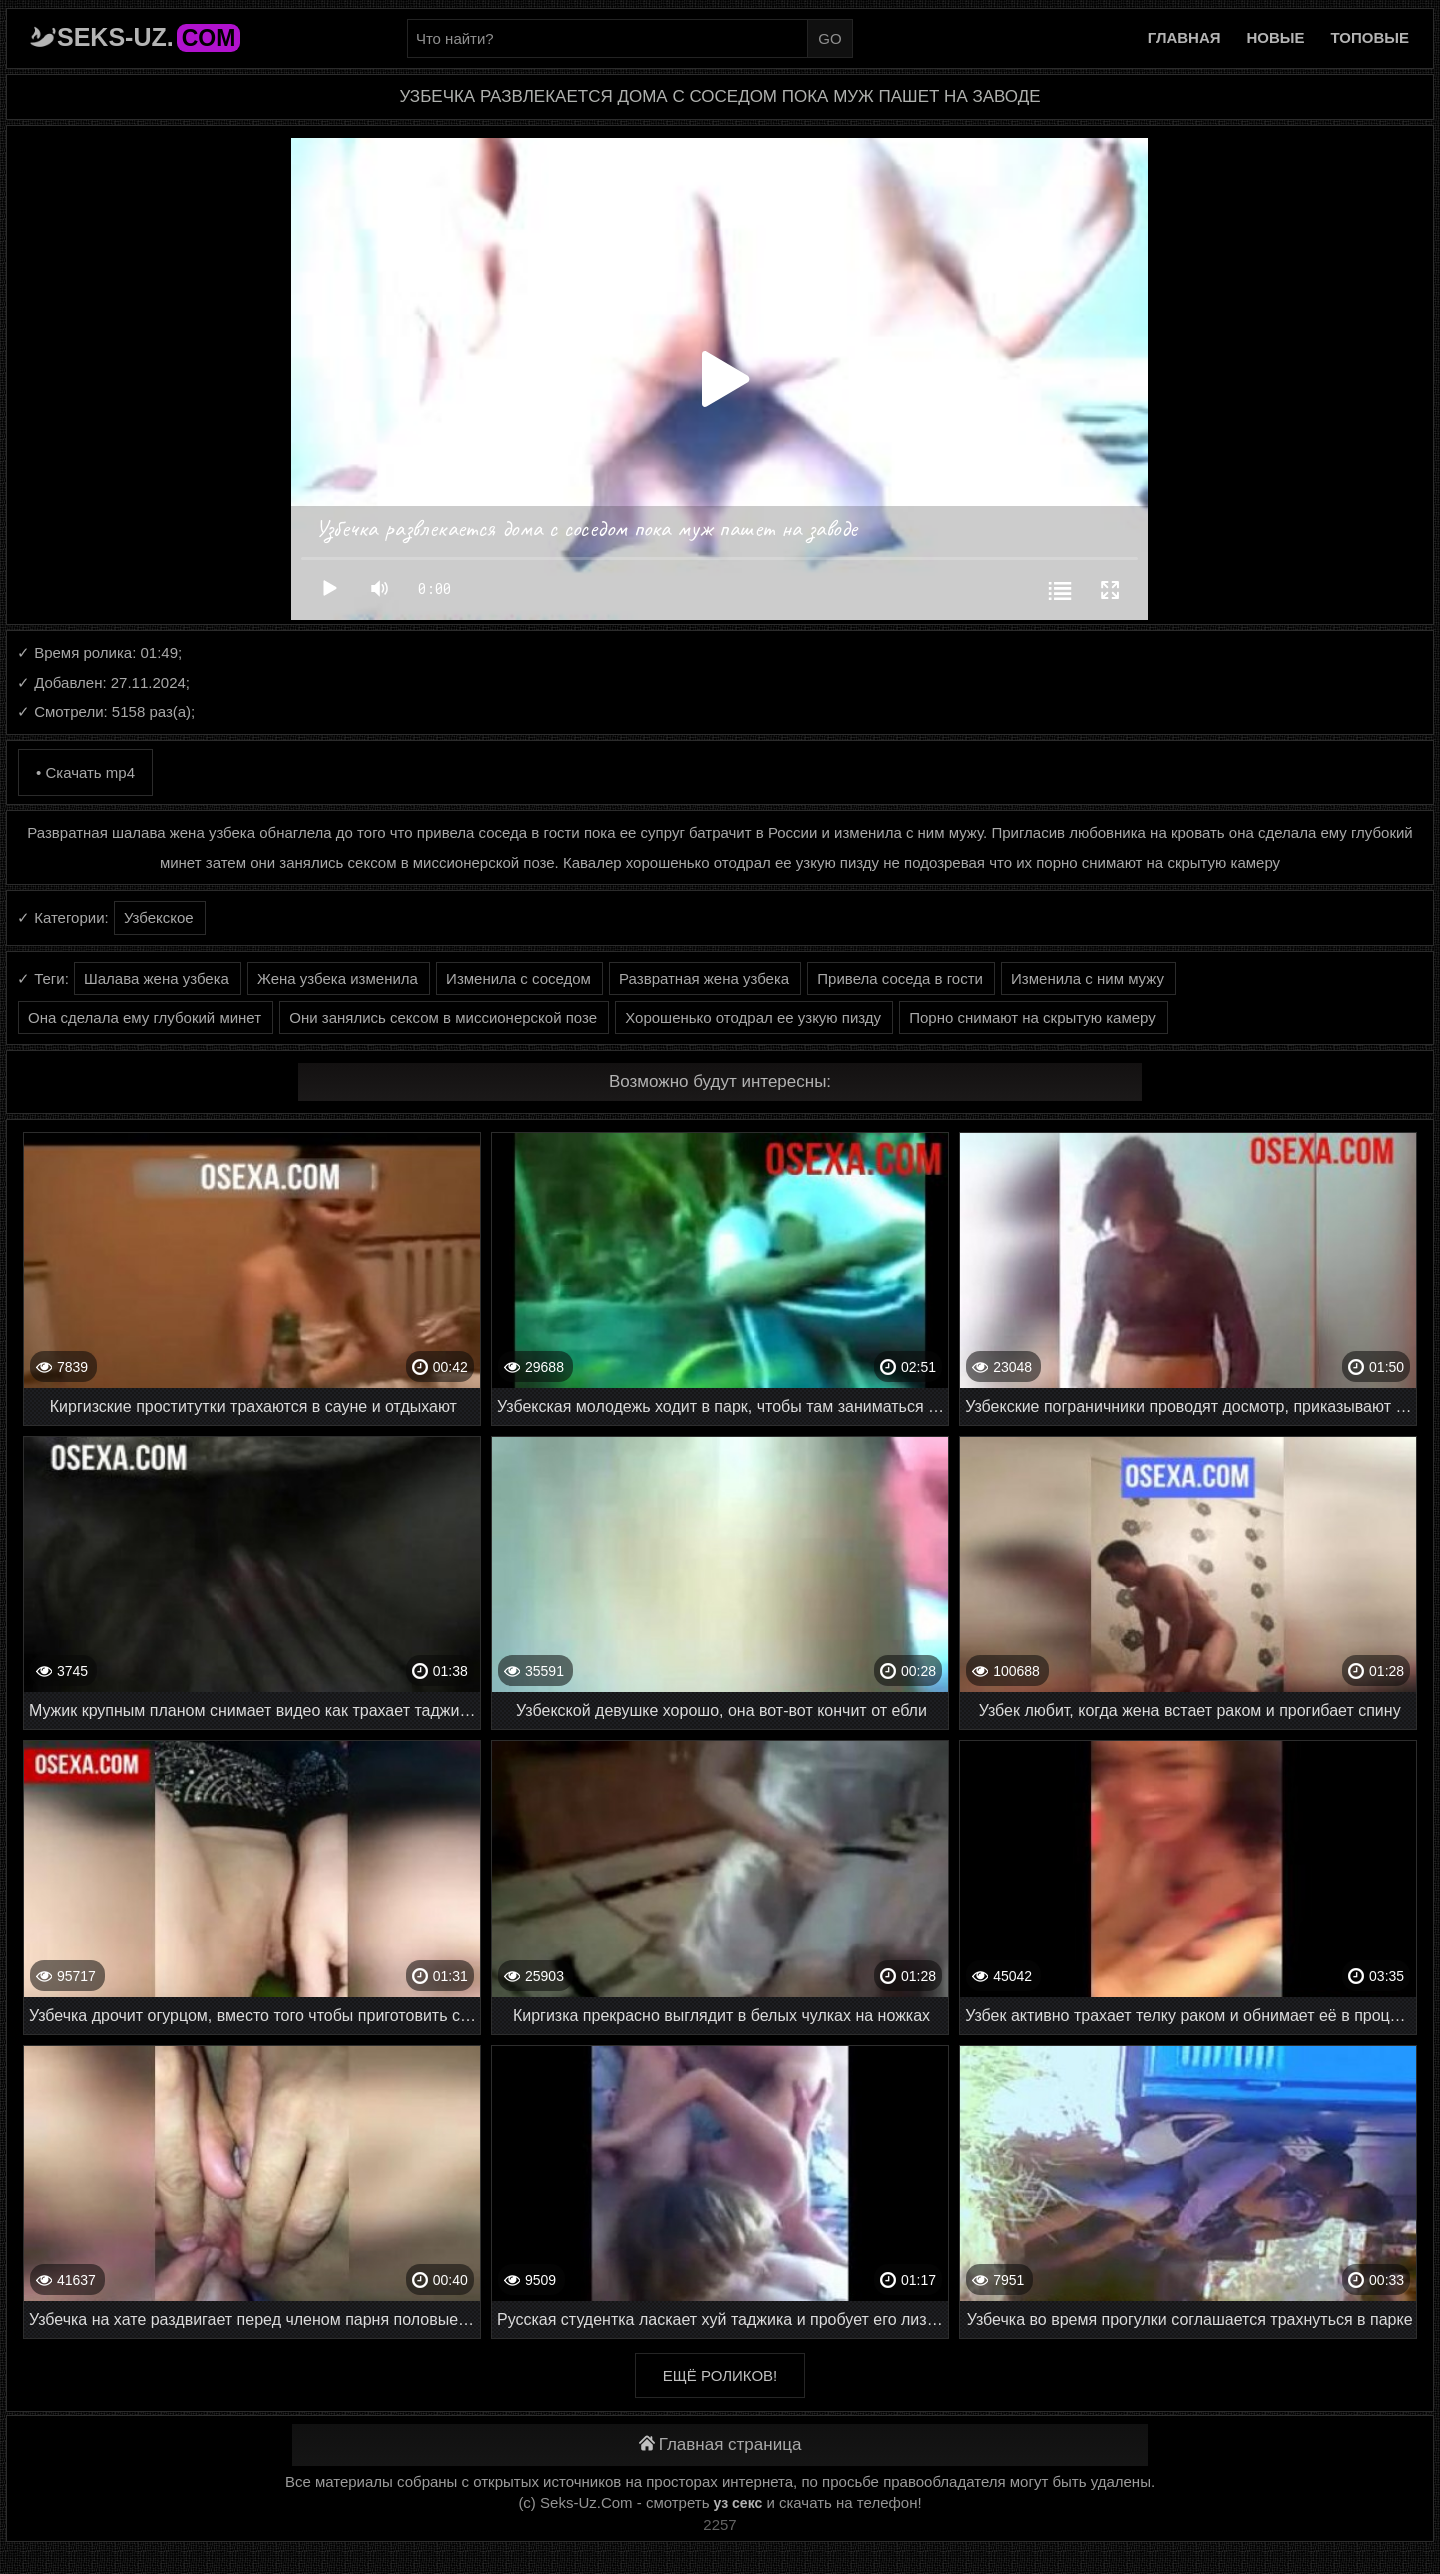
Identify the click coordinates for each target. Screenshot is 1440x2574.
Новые (1276, 37)
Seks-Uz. (148, 37)
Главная (1184, 37)
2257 (719, 2524)
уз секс (738, 2503)
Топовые (1370, 37)
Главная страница (720, 2444)
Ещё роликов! (720, 2375)
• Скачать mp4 (85, 772)
